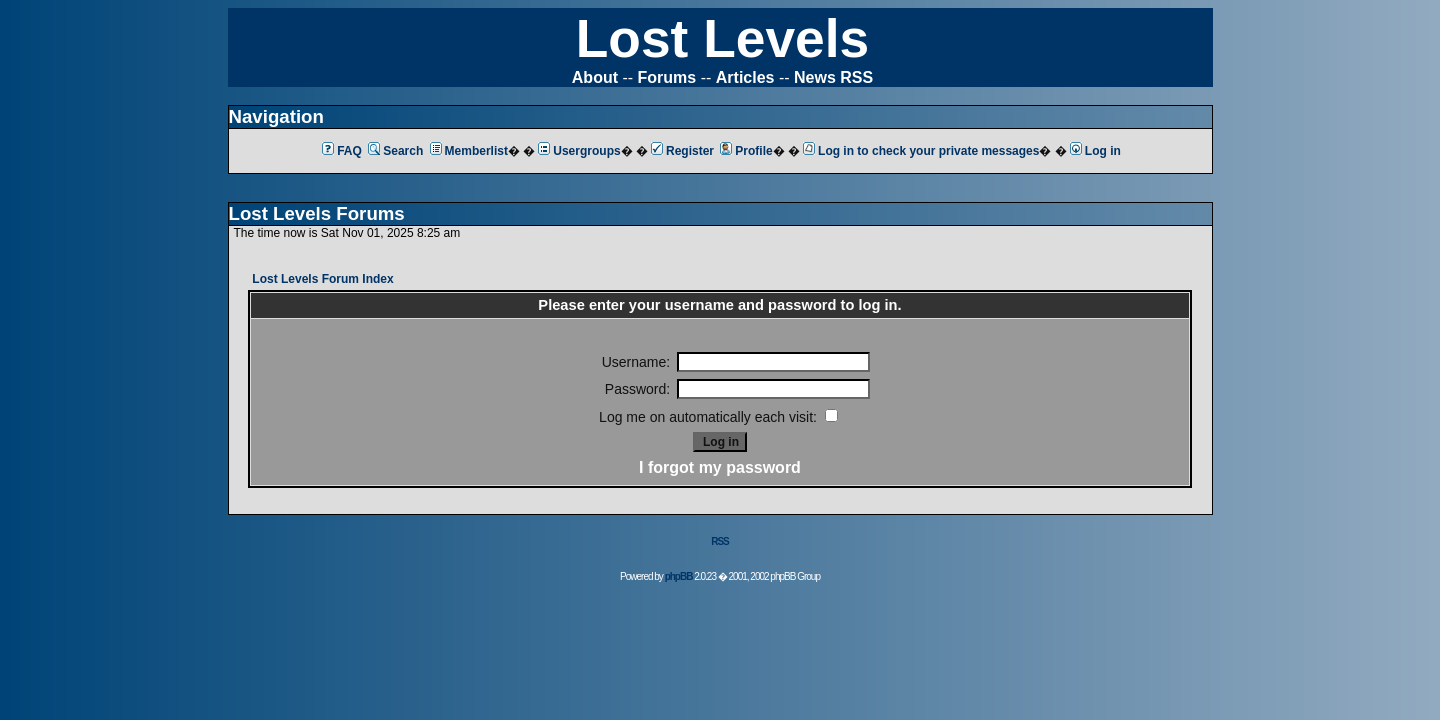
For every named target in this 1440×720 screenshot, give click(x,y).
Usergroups (579, 151)
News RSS (833, 77)
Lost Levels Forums (317, 213)
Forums (667, 77)
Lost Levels (722, 38)
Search (395, 151)
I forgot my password (720, 467)
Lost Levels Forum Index (322, 279)
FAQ (342, 151)
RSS (720, 541)
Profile (746, 151)
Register (682, 151)
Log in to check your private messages (921, 151)
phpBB (679, 576)
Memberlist (469, 151)
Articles (745, 77)
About (595, 77)
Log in (1095, 151)
